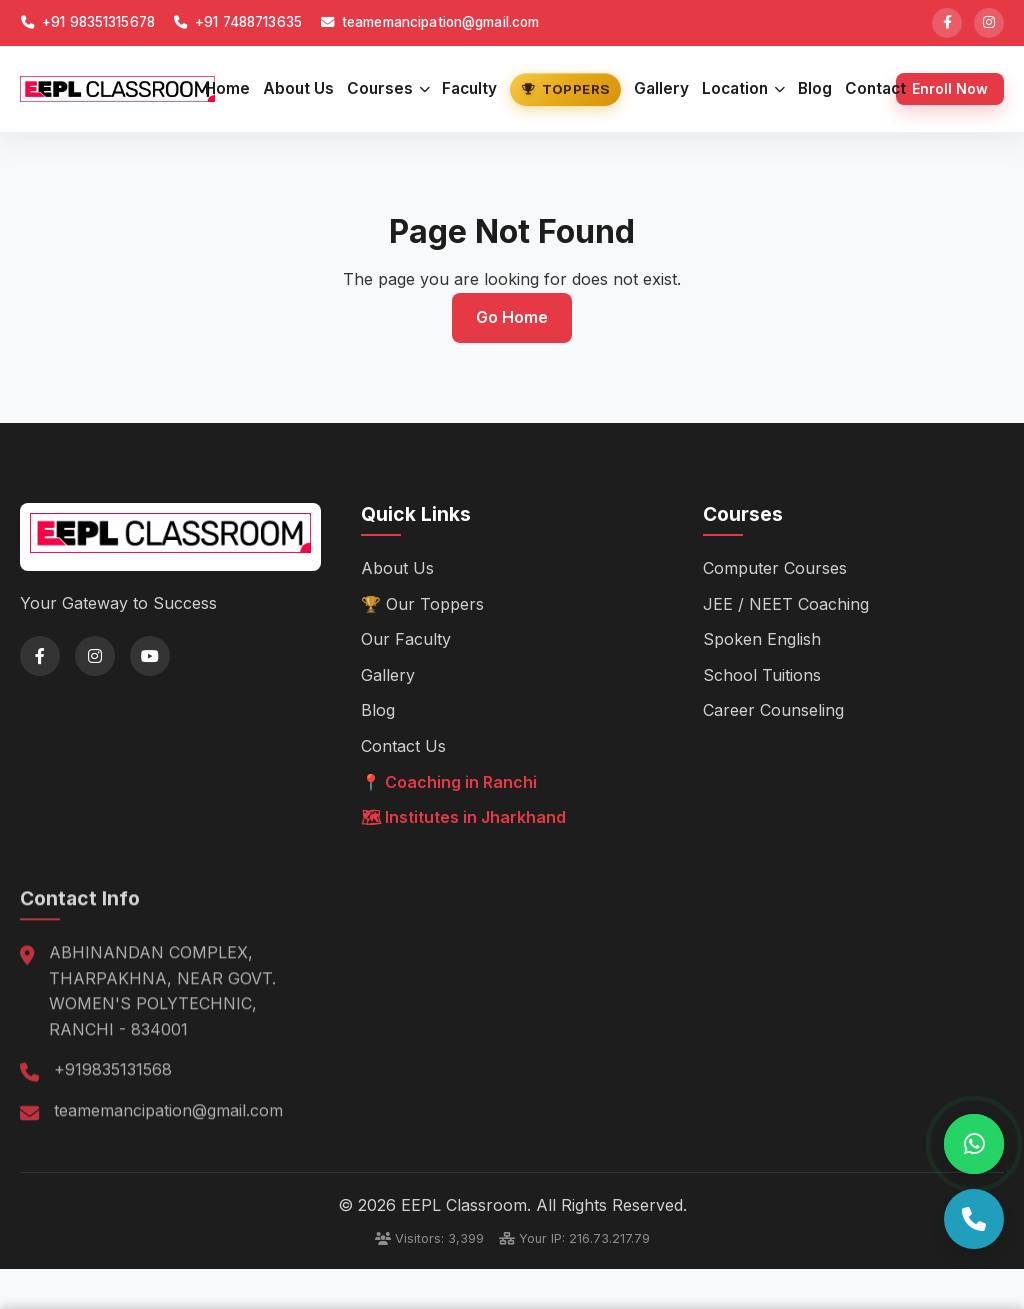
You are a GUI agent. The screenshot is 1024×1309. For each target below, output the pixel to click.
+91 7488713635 (237, 22)
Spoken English (762, 639)
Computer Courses (775, 568)
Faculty (469, 88)
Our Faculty (406, 639)
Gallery (661, 88)
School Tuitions (762, 674)
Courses (388, 88)
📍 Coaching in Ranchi (449, 781)
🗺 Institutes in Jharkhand (463, 817)
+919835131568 (113, 1090)
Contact (875, 88)
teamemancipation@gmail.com (430, 22)
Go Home (512, 317)
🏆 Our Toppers (422, 603)
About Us (298, 88)
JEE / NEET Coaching (786, 603)
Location (743, 88)
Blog (815, 88)
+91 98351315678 (87, 22)
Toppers (565, 89)
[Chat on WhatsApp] (974, 1144)
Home (227, 88)
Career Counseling (773, 710)
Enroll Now (950, 88)
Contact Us (403, 746)
